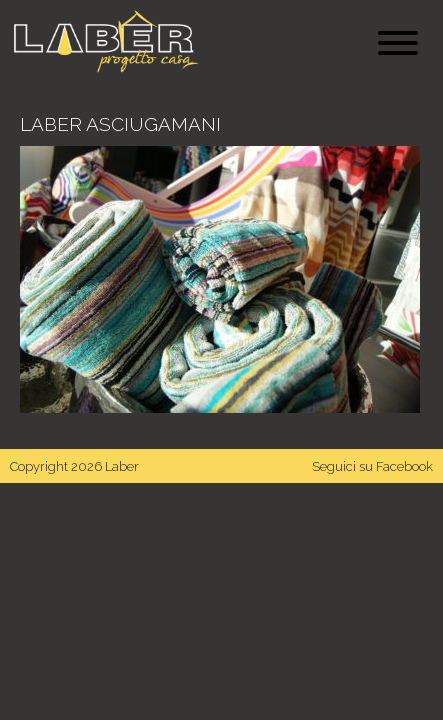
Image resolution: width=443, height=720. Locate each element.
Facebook (404, 466)
